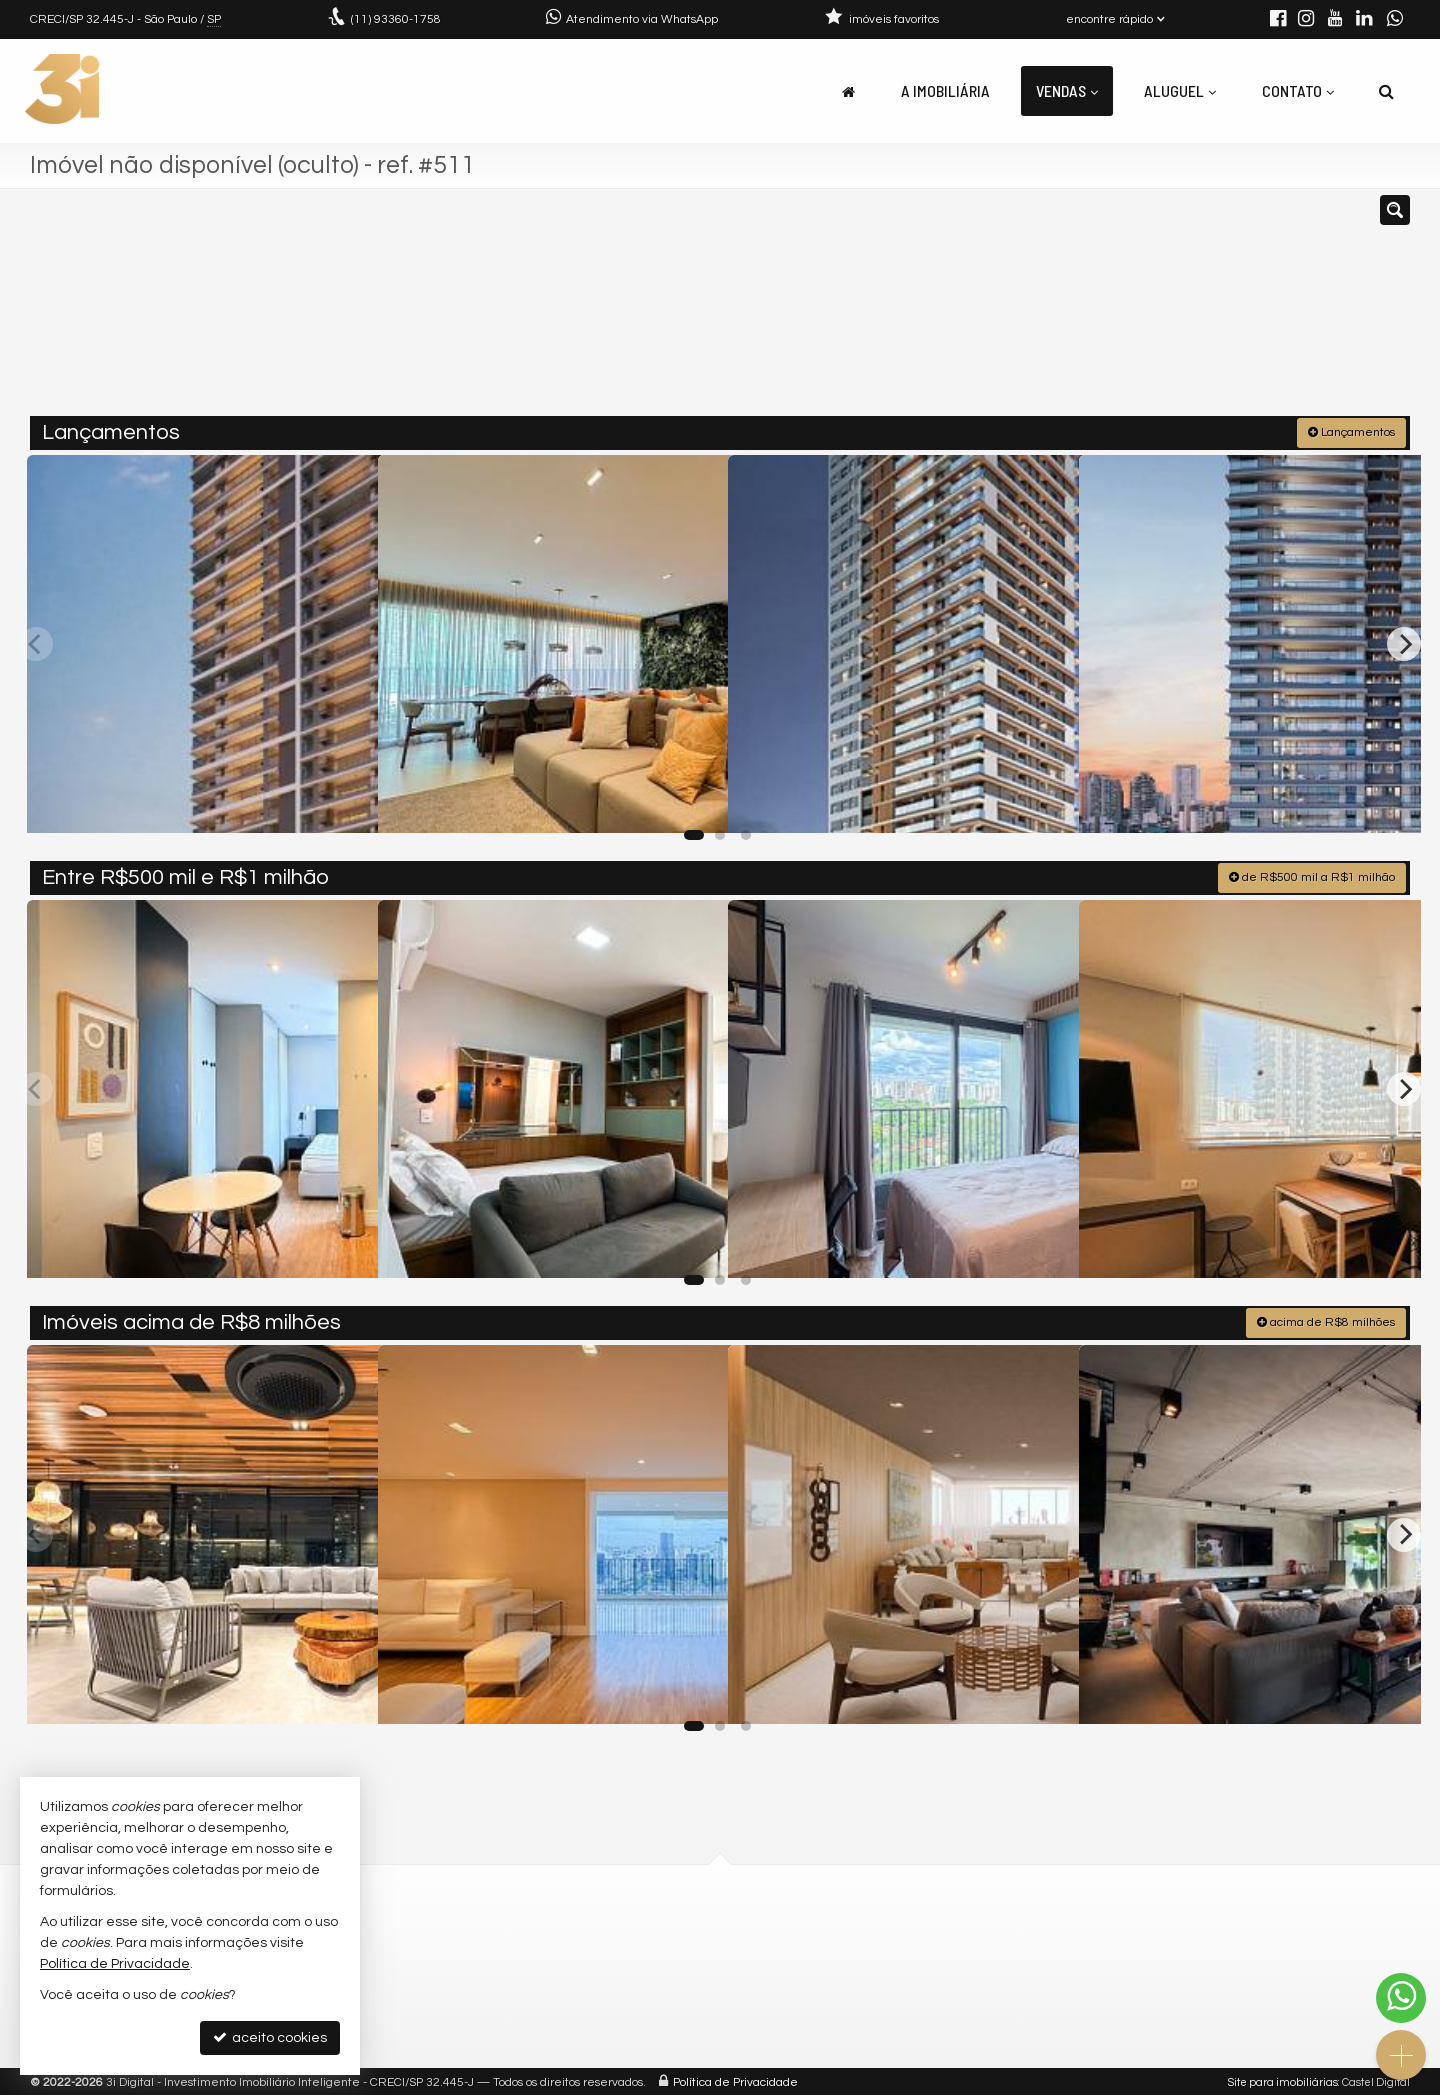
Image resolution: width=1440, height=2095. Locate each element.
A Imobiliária (945, 90)
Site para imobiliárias (1283, 2079)
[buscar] (1128, 311)
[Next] (1404, 642)
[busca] (1386, 91)
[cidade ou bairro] (942, 311)
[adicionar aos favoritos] (341, 799)
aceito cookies (270, 2037)
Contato (1298, 90)
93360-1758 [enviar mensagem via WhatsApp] (396, 19)
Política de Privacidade (735, 2079)
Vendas (1067, 90)
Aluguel (1180, 90)
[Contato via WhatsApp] (1401, 1998)
